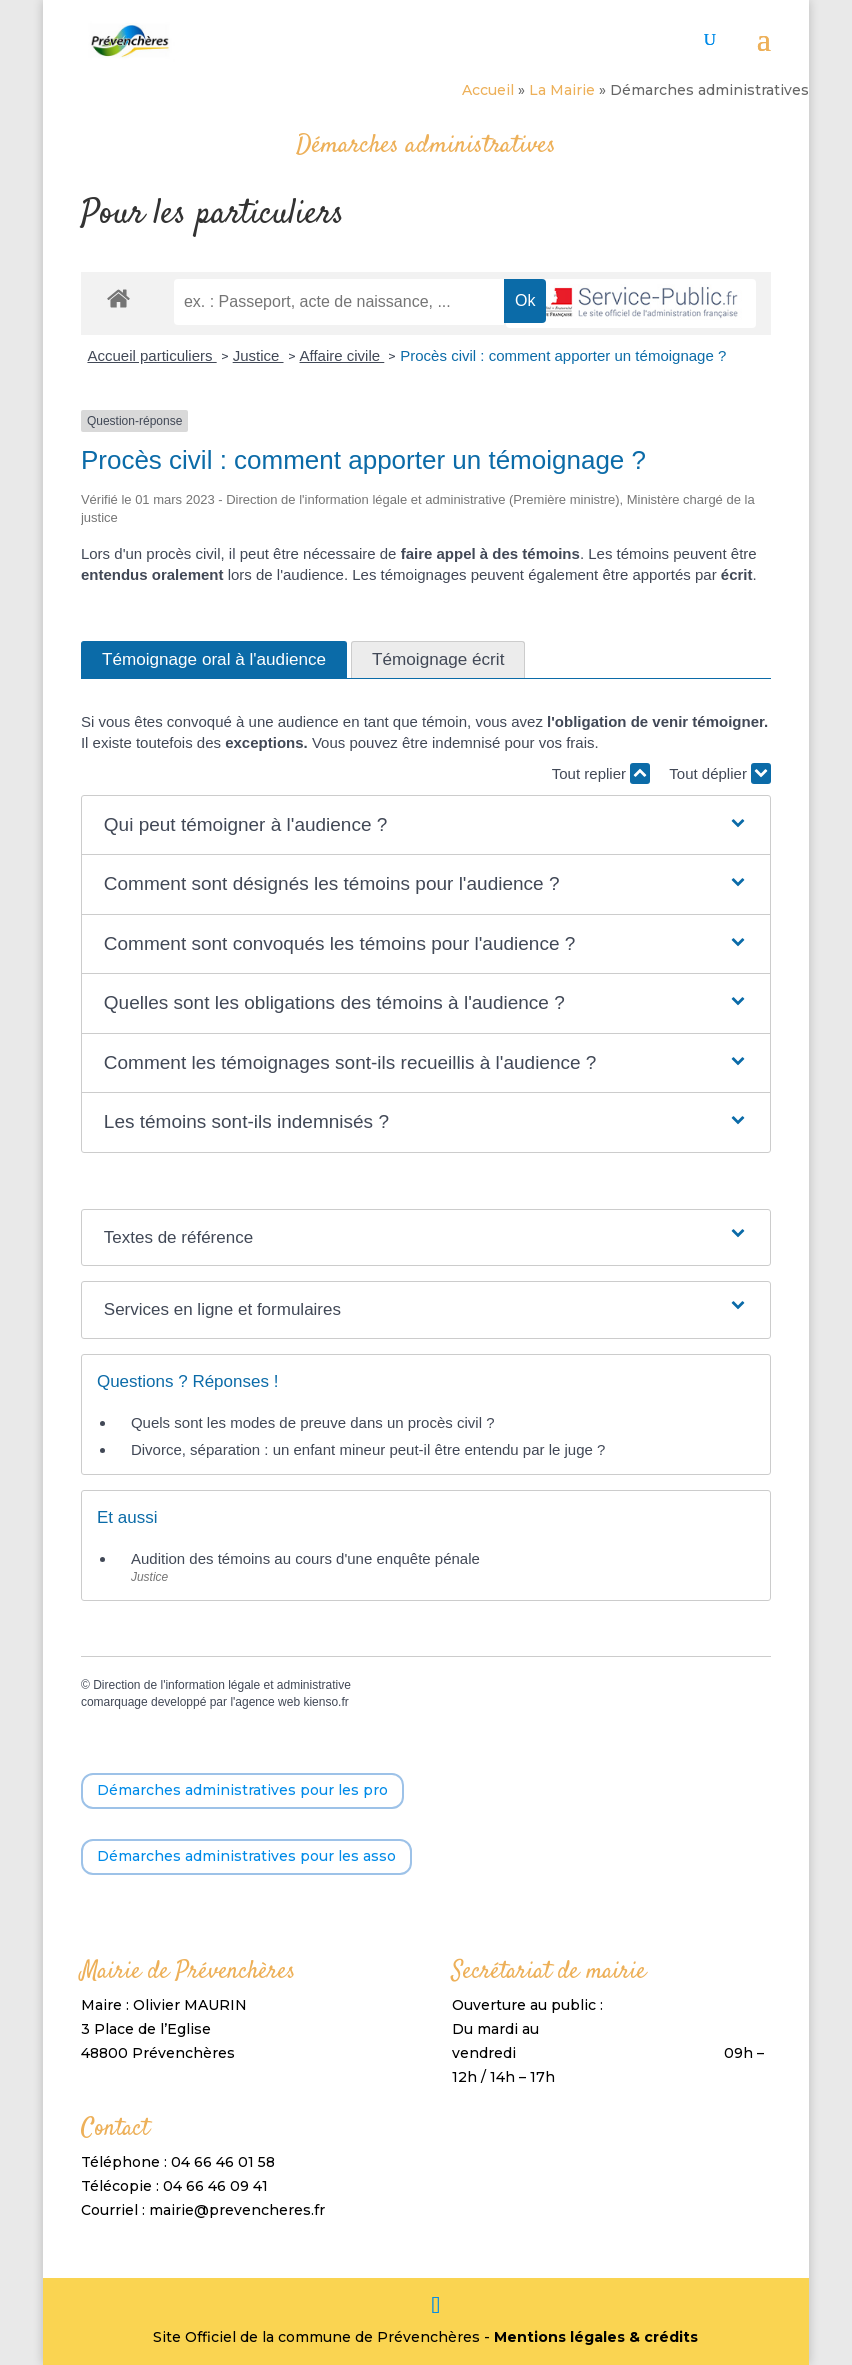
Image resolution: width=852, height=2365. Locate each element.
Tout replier (601, 773)
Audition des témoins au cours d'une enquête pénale (305, 1558)
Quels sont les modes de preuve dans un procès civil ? (313, 1422)
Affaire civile (342, 355)
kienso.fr (325, 1702)
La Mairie (562, 90)
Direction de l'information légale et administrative (222, 1685)
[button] (426, 825)
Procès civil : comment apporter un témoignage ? (563, 355)
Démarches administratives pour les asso (246, 1856)
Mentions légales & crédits (596, 2337)
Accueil (488, 90)
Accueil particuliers (151, 355)
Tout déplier (720, 773)
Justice (258, 355)
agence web (267, 1702)
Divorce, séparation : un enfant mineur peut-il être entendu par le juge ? (368, 1449)
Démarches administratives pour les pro (242, 1790)
